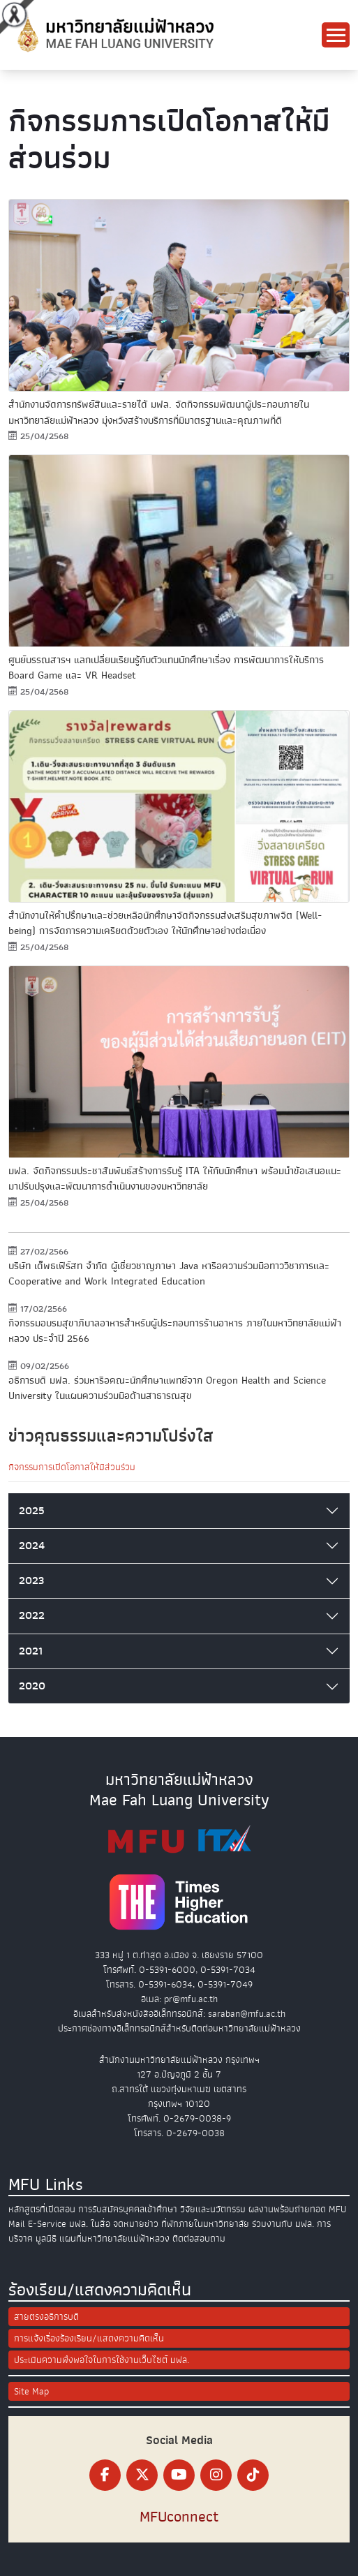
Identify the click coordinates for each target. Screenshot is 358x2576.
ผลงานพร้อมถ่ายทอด (287, 2209)
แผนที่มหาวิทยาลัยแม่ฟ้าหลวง (114, 2238)
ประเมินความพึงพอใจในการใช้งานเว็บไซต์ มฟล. (101, 2360)
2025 (32, 1510)
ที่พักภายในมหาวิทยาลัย (205, 2223)
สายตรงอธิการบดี (46, 2316)
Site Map (31, 2391)
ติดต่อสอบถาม (198, 2238)
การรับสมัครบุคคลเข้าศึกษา (127, 2209)
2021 (31, 1651)
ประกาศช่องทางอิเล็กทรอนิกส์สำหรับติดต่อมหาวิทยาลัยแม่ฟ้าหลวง (179, 2028)
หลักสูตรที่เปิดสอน (41, 2209)
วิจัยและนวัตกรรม (213, 2209)
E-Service (47, 2223)
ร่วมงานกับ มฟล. (283, 2223)
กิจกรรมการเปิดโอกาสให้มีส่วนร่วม (71, 1467)
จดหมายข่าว (135, 2223)
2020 (32, 1686)
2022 (32, 1615)
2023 (31, 1580)
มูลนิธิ (46, 2238)
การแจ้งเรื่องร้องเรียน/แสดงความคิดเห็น (89, 2338)
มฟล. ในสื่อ (89, 2223)
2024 (32, 1545)
